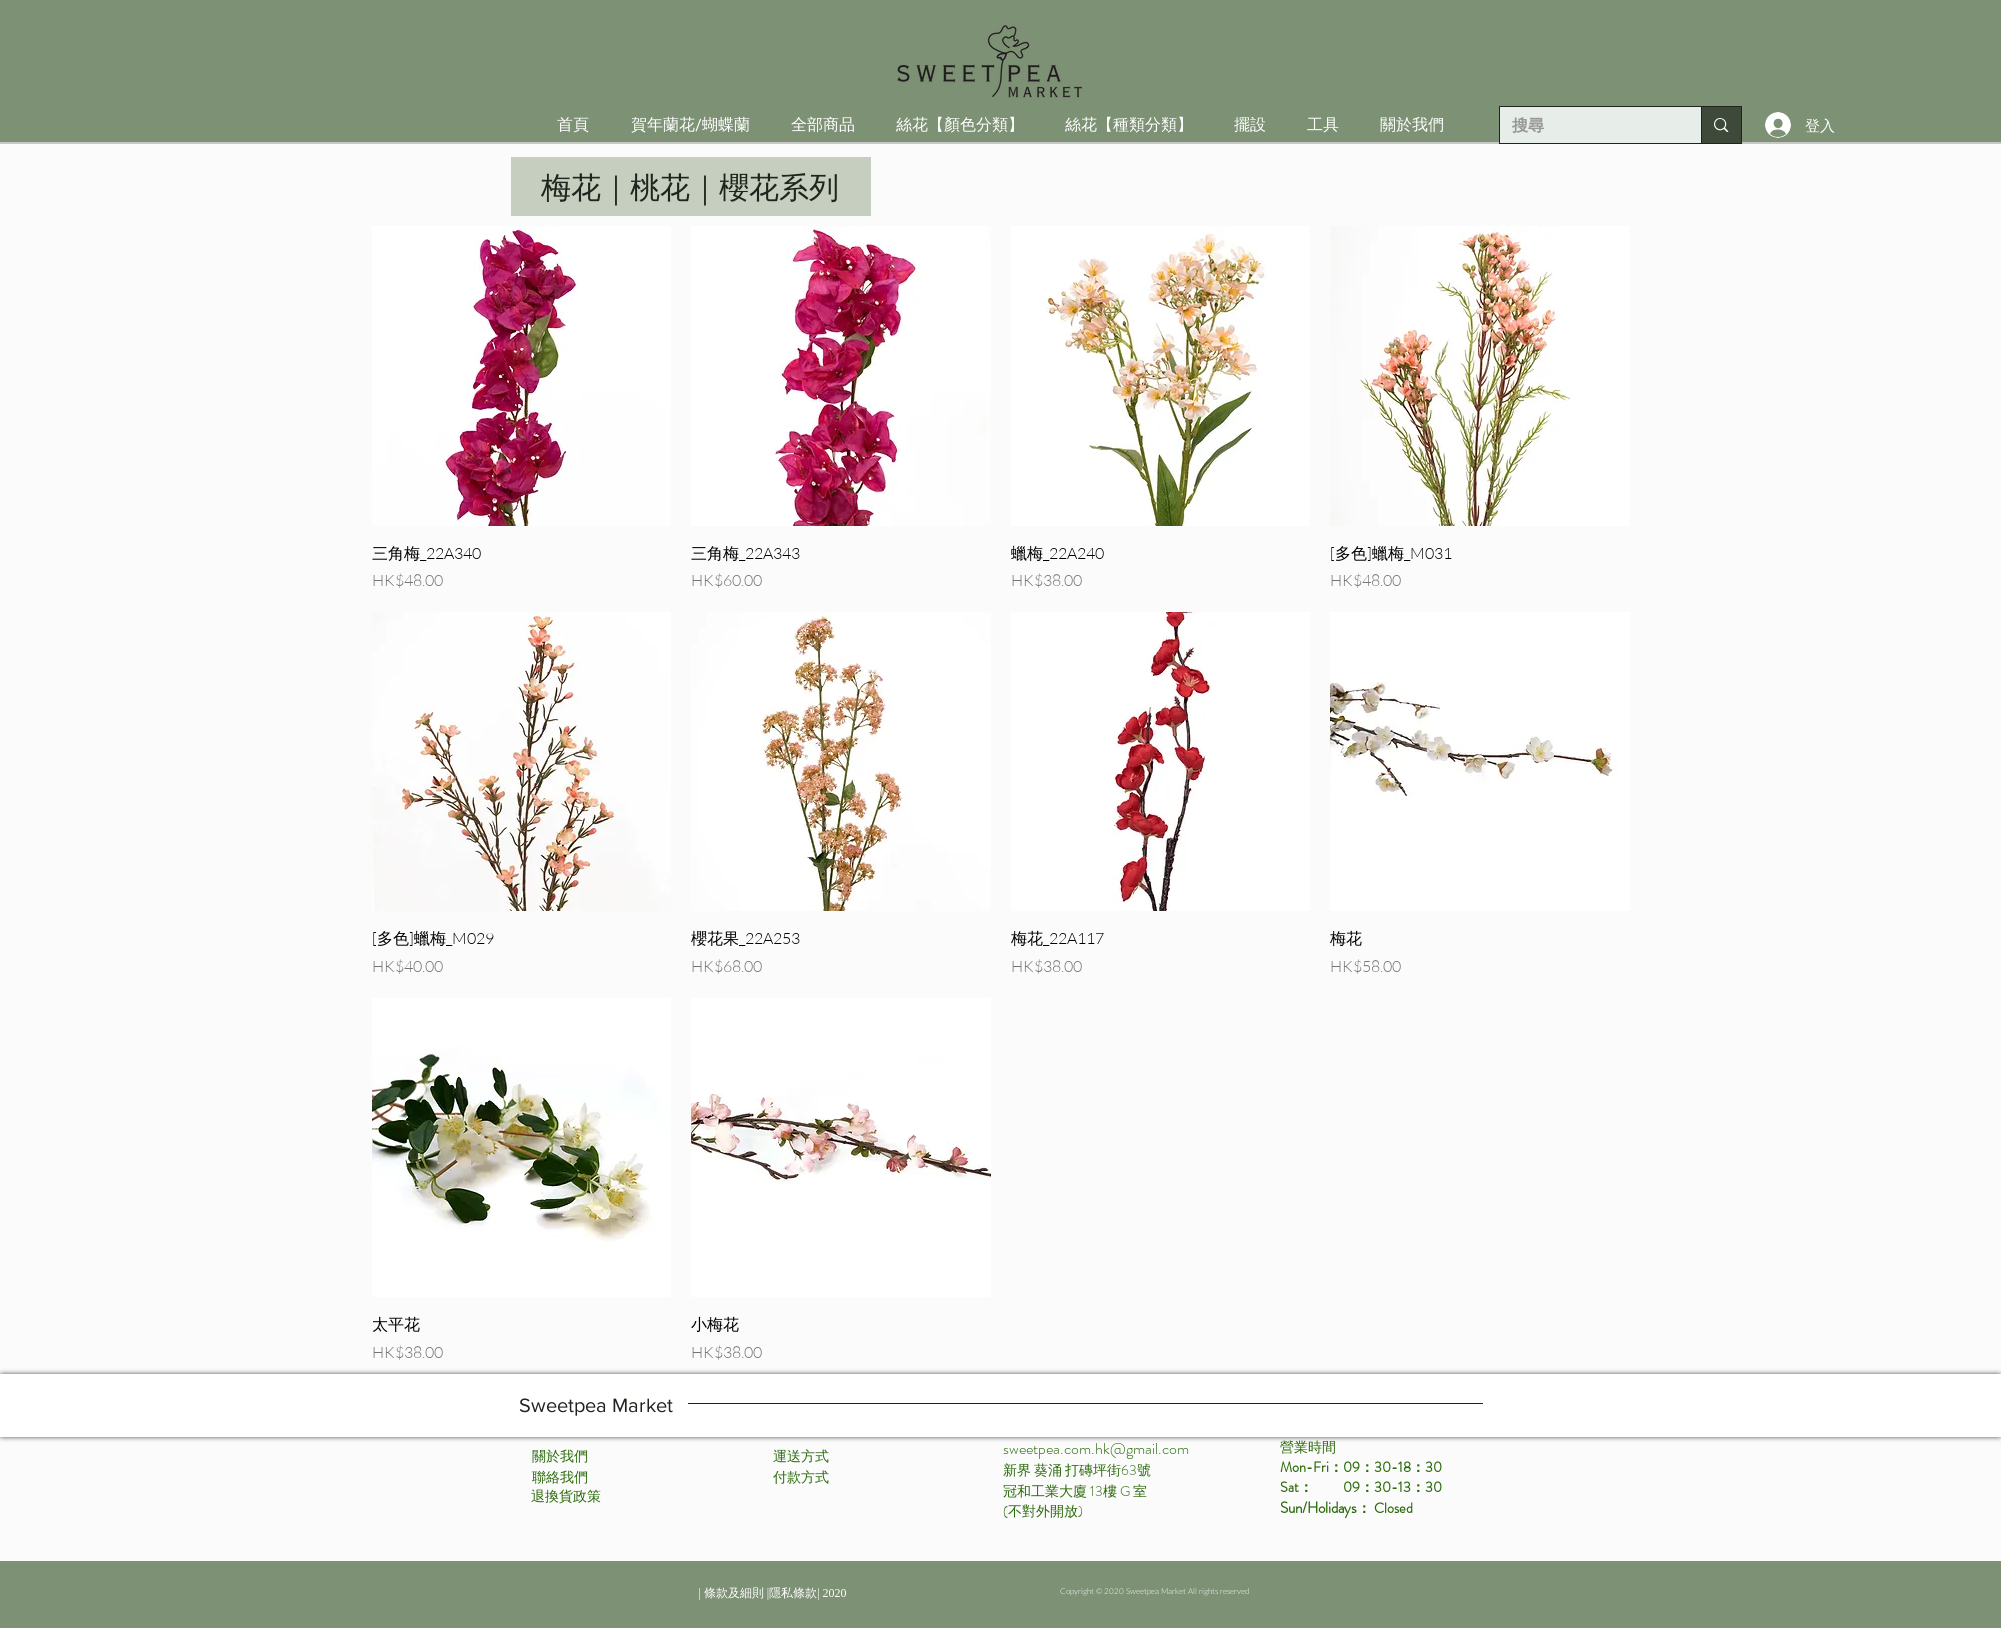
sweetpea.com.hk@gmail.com (1096, 1448)
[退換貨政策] (566, 1497)
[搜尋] (1586, 126)
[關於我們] (560, 1457)
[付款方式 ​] (802, 1478)
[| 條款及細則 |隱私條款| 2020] (773, 1594)
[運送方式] (801, 1457)
